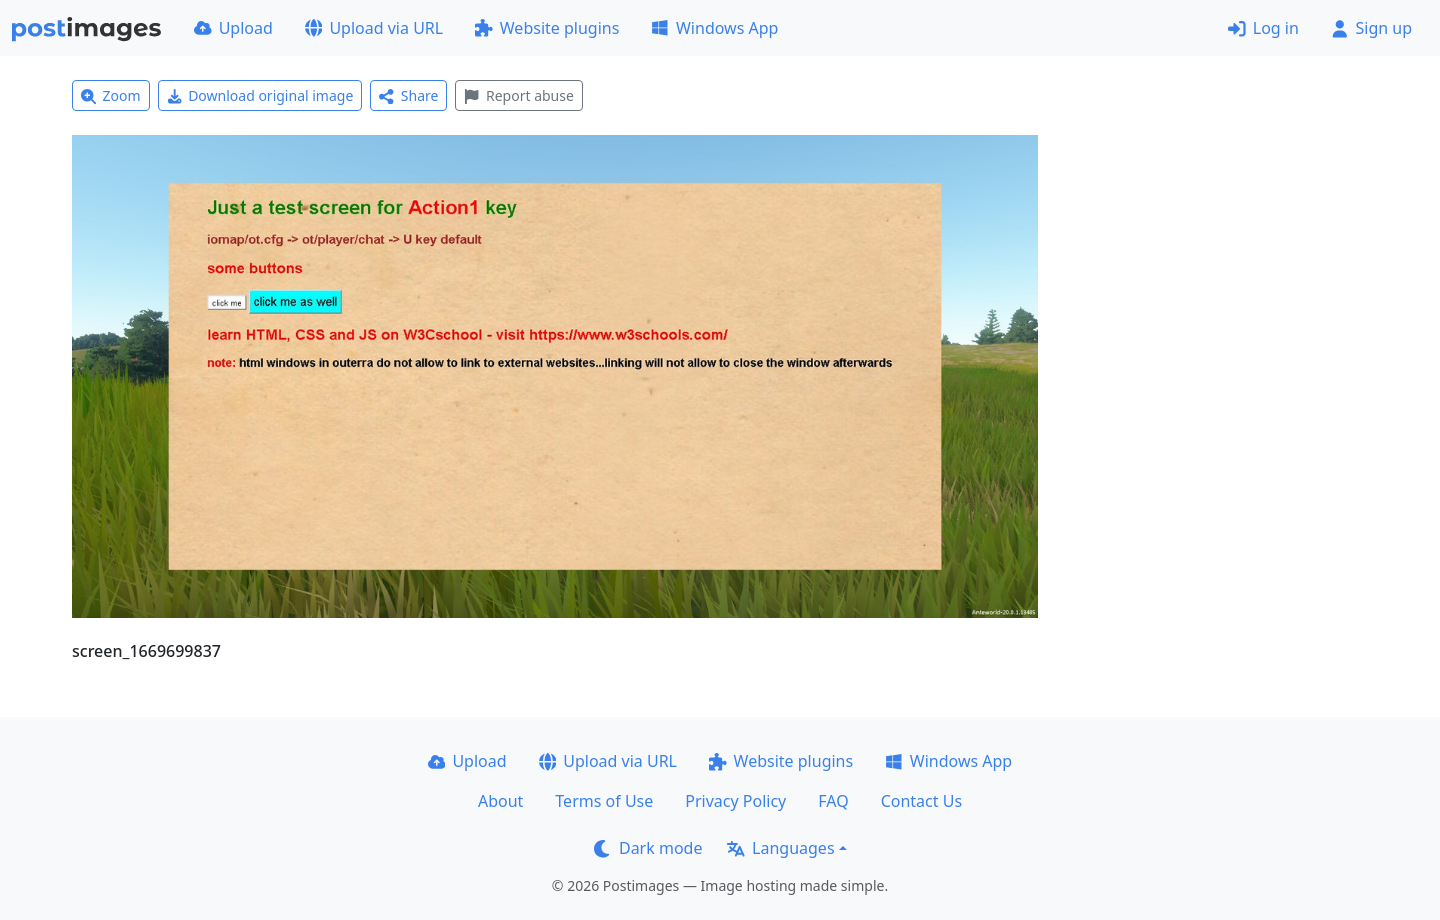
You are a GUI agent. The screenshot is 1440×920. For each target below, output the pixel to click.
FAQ (833, 801)
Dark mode (648, 848)
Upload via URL (374, 28)
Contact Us (921, 801)
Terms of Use (604, 801)
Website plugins (547, 28)
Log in (1263, 28)
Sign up (1371, 28)
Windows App (714, 28)
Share (408, 95)
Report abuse (518, 95)
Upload (233, 28)
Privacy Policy (735, 801)
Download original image (260, 95)
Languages (780, 848)
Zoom (111, 95)
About (500, 801)
